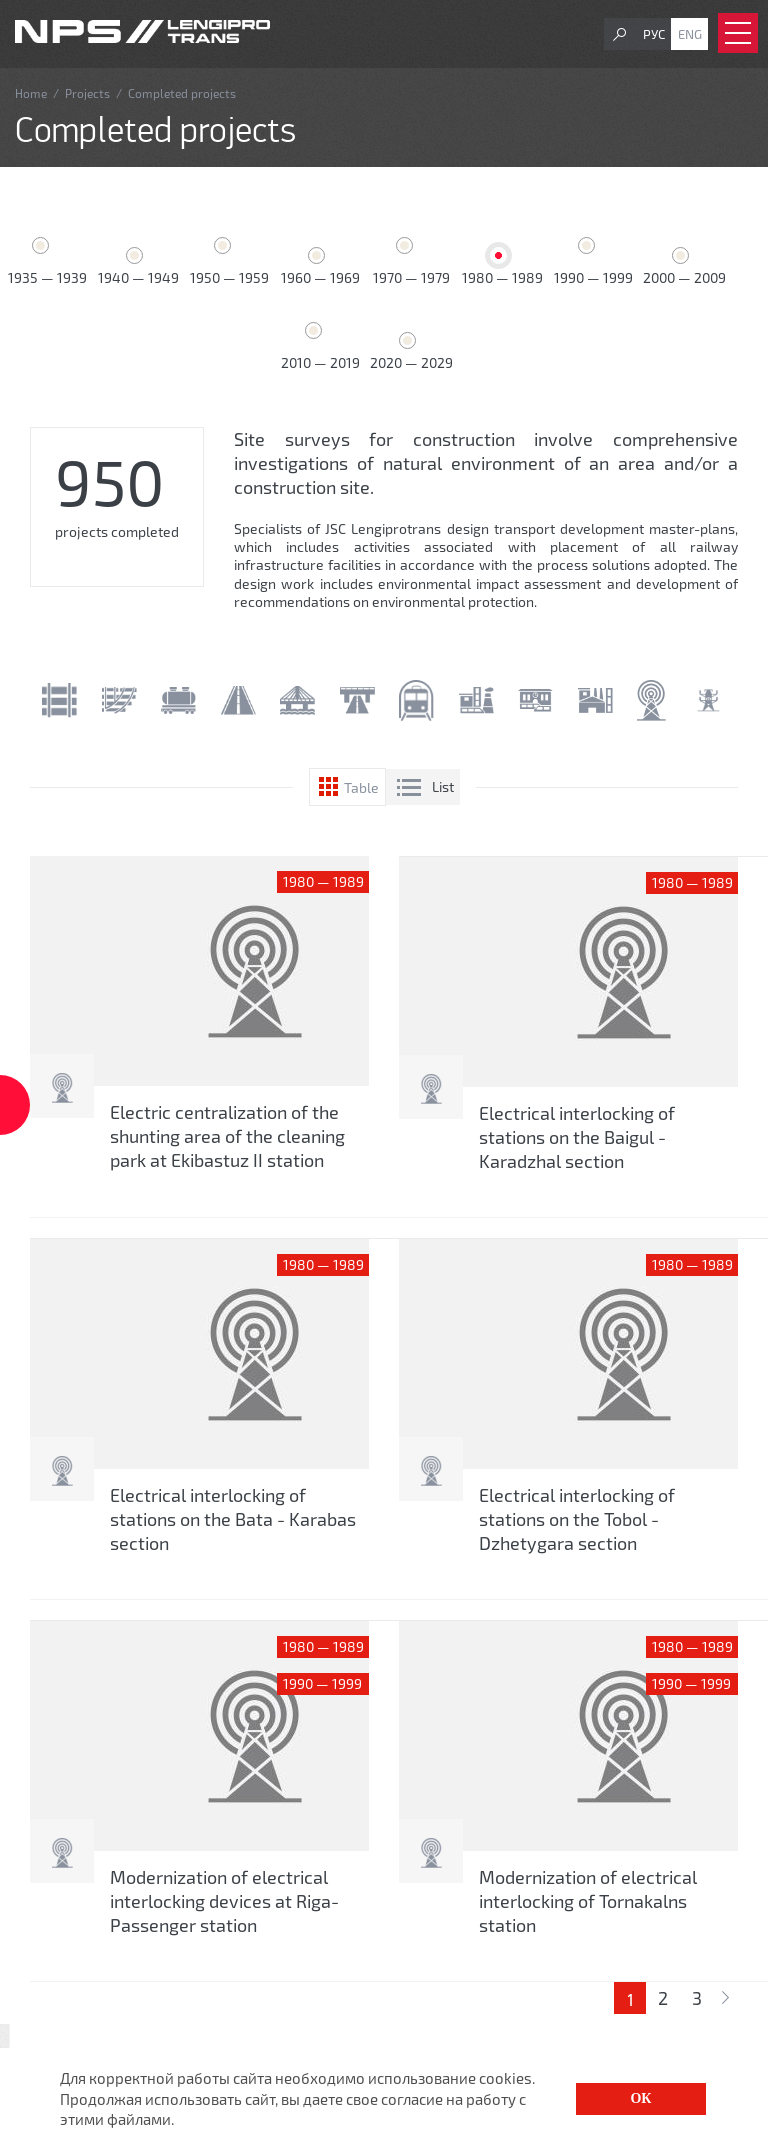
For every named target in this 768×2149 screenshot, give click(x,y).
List (443, 786)
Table (361, 787)
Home (31, 93)
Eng (690, 34)
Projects (87, 93)
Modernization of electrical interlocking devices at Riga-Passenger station (224, 1901)
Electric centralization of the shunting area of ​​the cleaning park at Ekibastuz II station (227, 1136)
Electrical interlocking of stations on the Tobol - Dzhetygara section (577, 1519)
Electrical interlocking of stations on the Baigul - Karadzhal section (577, 1137)
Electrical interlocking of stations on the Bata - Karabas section (233, 1519)
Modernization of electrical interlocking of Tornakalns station (588, 1901)
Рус (654, 34)
